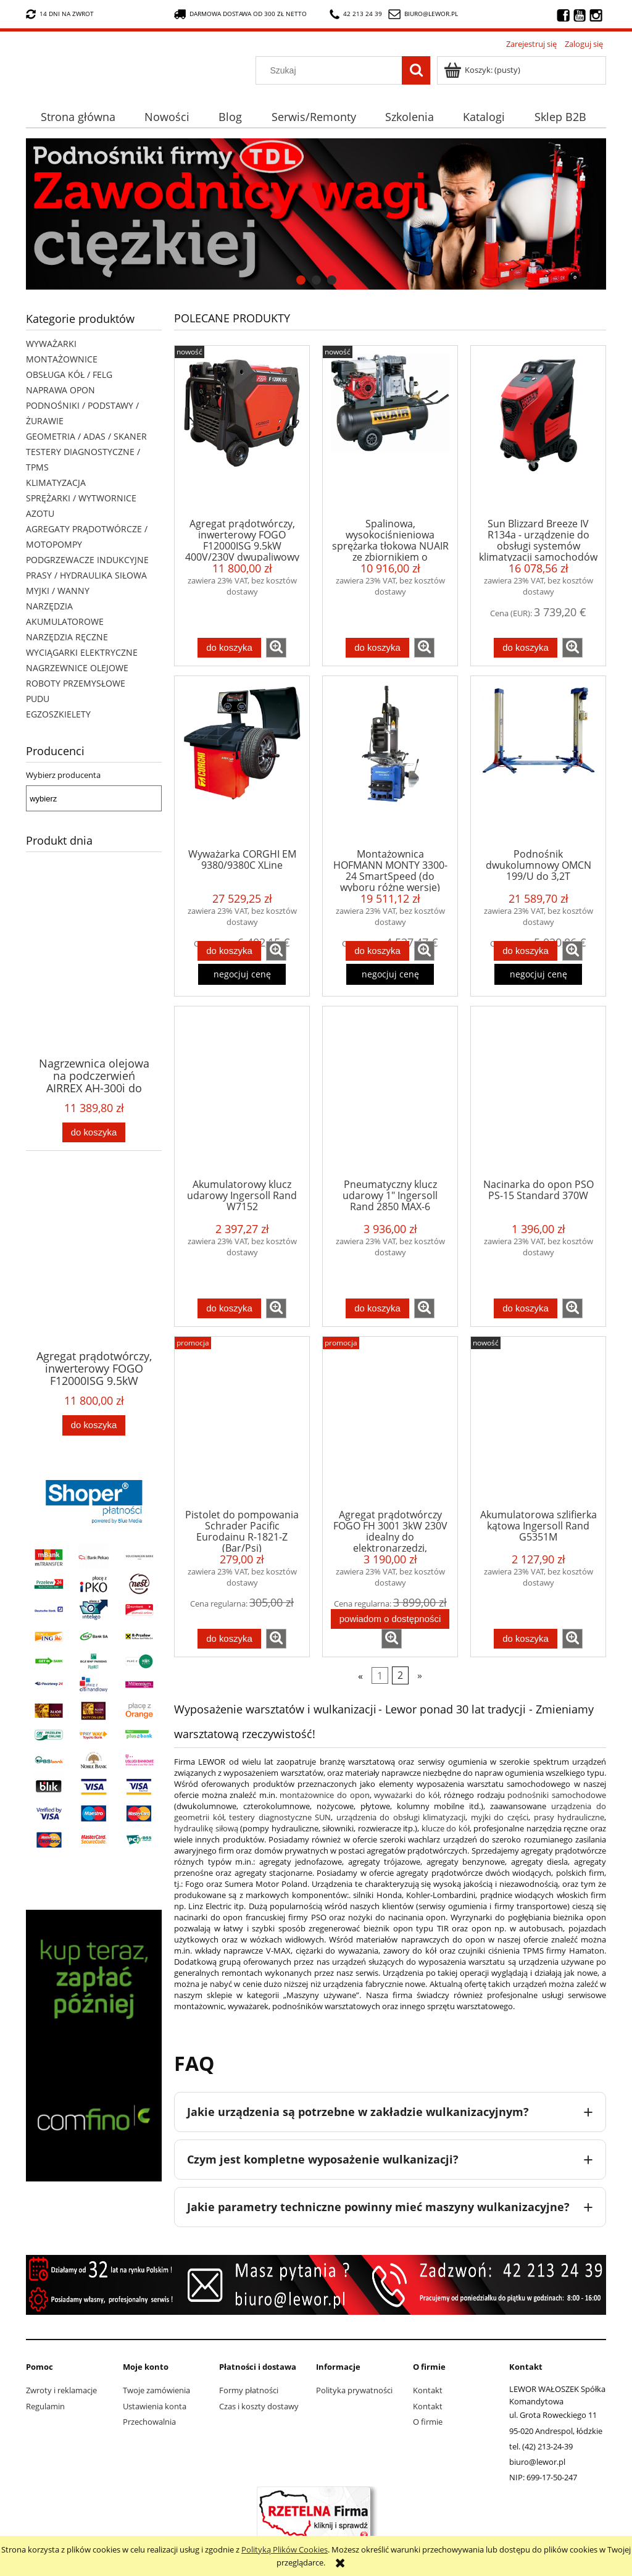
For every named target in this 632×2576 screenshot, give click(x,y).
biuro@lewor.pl (431, 13)
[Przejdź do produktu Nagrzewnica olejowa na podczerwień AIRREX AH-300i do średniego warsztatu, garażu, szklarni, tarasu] (94, 983)
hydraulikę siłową (206, 1828)
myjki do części (499, 1817)
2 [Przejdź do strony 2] (400, 1676)
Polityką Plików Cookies (284, 2549)
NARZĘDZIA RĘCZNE (67, 637)
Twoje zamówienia (156, 2390)
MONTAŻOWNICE (62, 359)
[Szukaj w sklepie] (331, 70)
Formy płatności (248, 2390)
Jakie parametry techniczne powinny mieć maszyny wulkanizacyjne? (378, 2206)
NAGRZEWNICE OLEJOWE (77, 668)
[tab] (301, 280)
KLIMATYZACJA (56, 482)
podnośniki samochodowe (556, 1794)
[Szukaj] (416, 70)
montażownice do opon (324, 1794)
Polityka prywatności (354, 2390)
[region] (316, 214)
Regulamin (45, 2406)
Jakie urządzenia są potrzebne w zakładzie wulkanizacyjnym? (358, 2111)
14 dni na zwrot (60, 14)
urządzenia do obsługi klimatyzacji (401, 1817)
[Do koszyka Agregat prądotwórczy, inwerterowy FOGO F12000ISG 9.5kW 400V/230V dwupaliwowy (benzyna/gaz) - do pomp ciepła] (93, 1425)
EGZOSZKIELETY (58, 714)
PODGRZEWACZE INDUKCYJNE (87, 560)
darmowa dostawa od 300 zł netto (240, 14)
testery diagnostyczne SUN (280, 1817)
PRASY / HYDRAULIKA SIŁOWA (86, 575)
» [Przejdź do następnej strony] (419, 1676)
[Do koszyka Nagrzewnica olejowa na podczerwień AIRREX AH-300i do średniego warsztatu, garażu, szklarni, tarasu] (93, 1133)
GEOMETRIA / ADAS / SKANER (86, 436)
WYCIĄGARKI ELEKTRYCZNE (82, 652)
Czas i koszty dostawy (259, 2406)
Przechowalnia (149, 2421)
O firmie (428, 2421)
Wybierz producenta (63, 775)
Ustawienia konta (154, 2406)
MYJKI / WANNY (57, 590)
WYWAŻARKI (51, 343)
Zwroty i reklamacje (61, 2390)
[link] (316, 214)
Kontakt (428, 2390)
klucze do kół (446, 1828)
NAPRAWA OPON (60, 390)
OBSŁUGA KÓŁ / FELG (69, 374)
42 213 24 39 (356, 14)
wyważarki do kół (406, 1794)
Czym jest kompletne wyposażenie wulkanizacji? (323, 2159)
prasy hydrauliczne (569, 1817)
